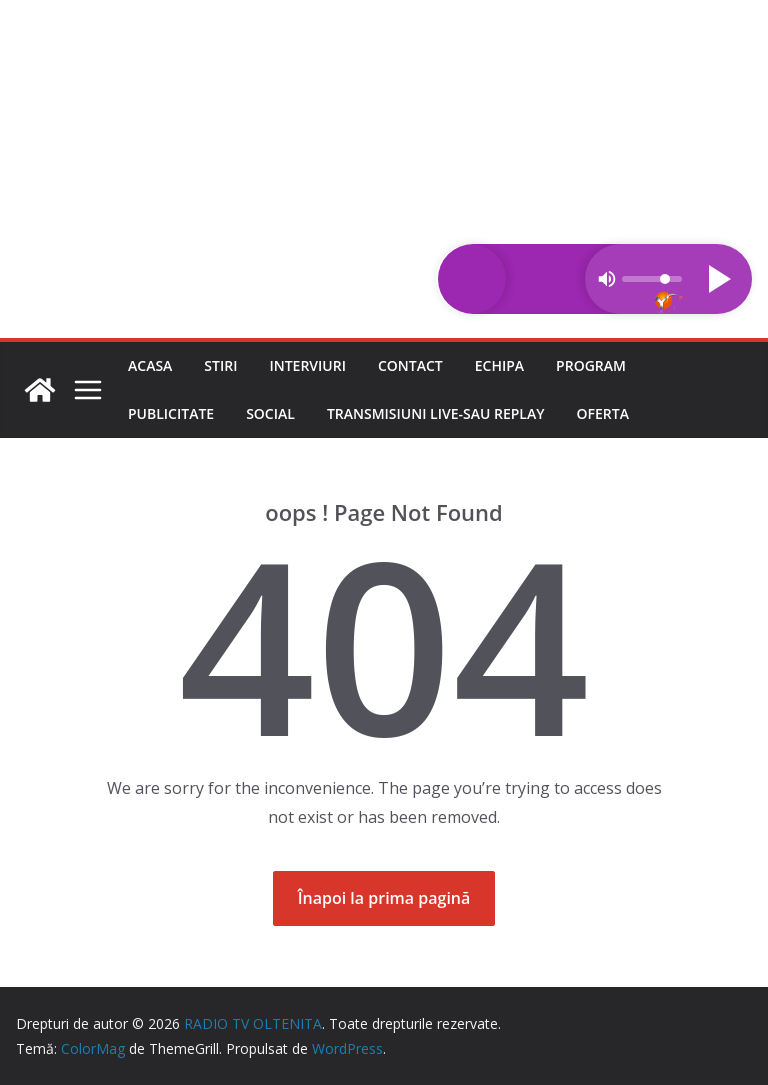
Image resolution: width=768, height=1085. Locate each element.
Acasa (150, 365)
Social (270, 413)
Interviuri (307, 365)
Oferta (603, 413)
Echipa (499, 365)
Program (591, 365)
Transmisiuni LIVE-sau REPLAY (436, 413)
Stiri (220, 365)
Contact (410, 365)
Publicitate (171, 413)
